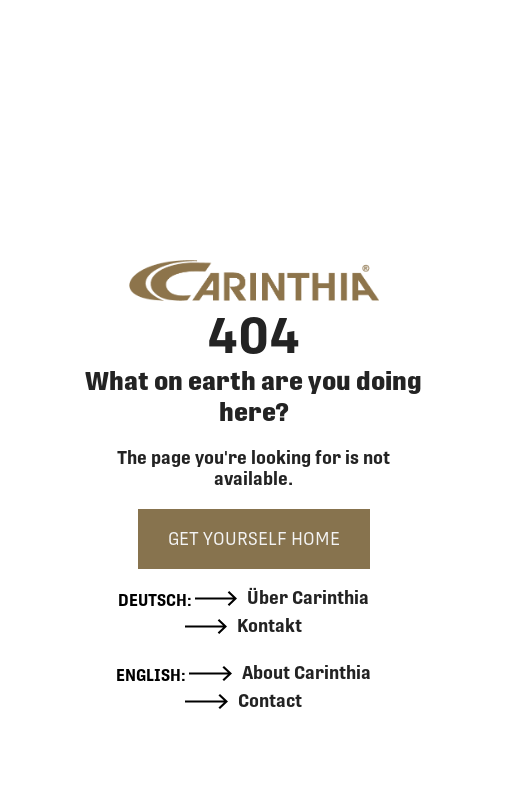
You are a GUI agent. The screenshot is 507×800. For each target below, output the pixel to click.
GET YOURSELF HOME (254, 538)
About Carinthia (280, 673)
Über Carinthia (282, 598)
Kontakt (244, 626)
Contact (243, 701)
